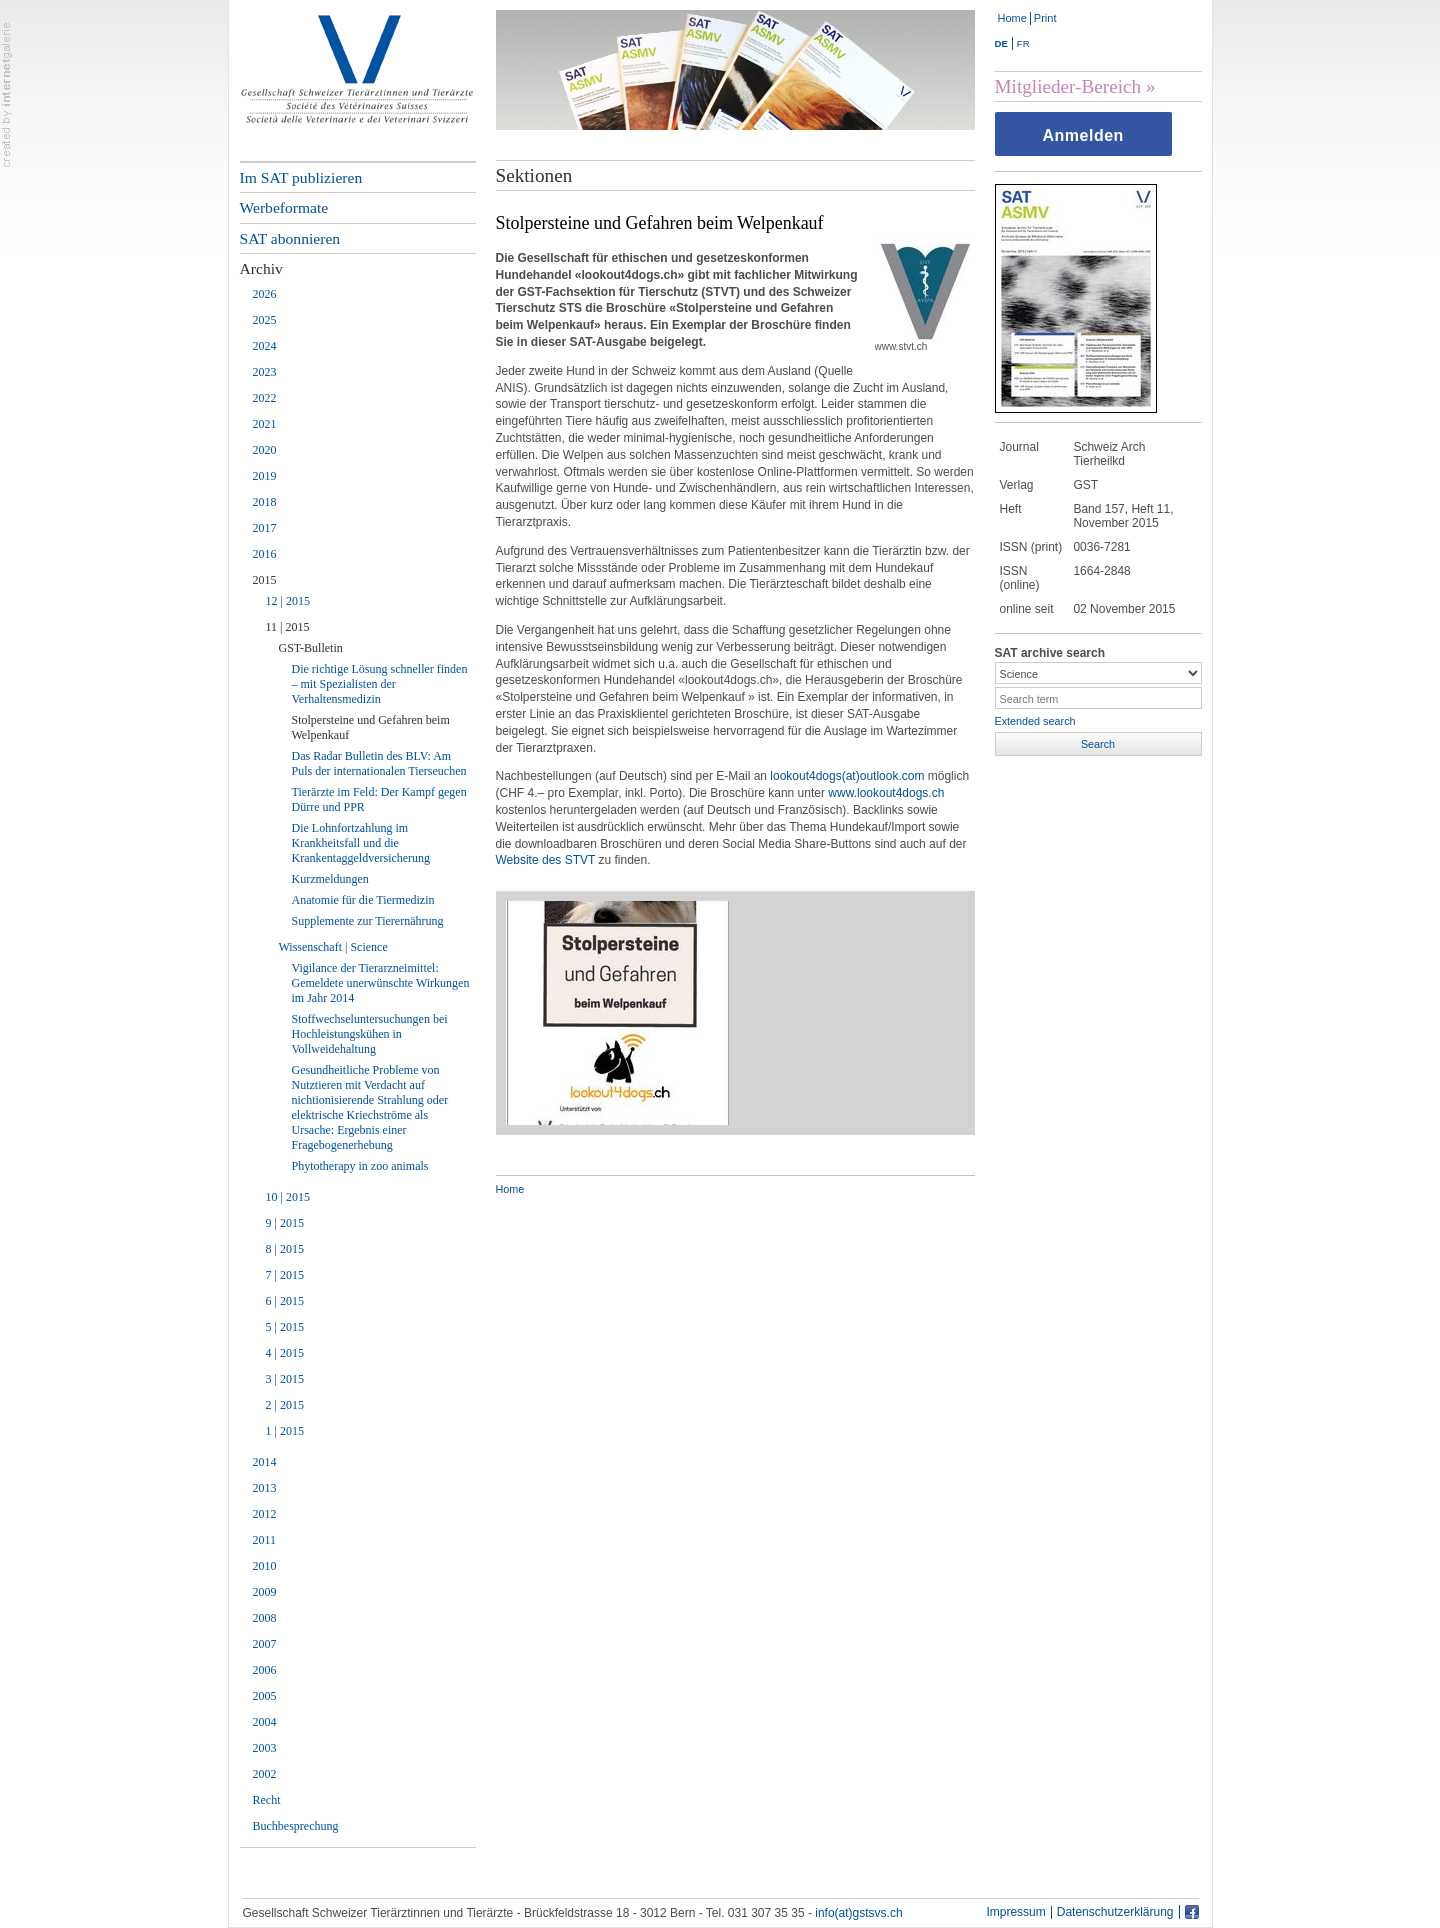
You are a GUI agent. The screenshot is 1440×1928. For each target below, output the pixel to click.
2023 (265, 372)
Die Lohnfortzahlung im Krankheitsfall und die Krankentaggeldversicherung (361, 843)
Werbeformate (284, 207)
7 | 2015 (285, 1275)
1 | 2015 (285, 1431)
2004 (265, 1722)
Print (1045, 18)
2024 (265, 346)
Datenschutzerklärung (1115, 1912)
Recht (267, 1800)
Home (1012, 18)
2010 (265, 1566)
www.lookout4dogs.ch (886, 793)
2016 (265, 554)
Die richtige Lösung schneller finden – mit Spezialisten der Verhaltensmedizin (380, 684)
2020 (265, 450)
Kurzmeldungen (330, 879)
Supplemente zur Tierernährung (368, 921)
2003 (265, 1748)
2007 (265, 1644)
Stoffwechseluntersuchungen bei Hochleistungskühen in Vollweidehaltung (370, 1034)
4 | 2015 (285, 1353)
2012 (265, 1514)
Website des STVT (546, 860)
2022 (265, 398)
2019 (265, 476)
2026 (265, 294)
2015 (265, 580)
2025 (265, 320)
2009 (265, 1592)
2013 (265, 1488)
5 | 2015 (285, 1327)
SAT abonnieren (290, 238)
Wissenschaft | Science (333, 947)
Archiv (261, 268)
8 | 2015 (285, 1249)
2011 (265, 1540)
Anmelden (1083, 135)
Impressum (1015, 1912)
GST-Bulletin (311, 648)
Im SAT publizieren (301, 177)
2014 (265, 1462)
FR (1023, 43)
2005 (265, 1696)
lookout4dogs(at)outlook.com (847, 776)
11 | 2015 (288, 627)
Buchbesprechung (296, 1826)
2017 (265, 528)
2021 (265, 424)
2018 (265, 502)
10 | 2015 (288, 1197)
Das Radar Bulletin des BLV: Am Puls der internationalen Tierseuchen (379, 763)
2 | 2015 (285, 1405)
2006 (265, 1670)
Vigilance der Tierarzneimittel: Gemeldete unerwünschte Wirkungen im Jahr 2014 (381, 983)
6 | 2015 (285, 1301)
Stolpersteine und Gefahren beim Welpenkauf (371, 727)
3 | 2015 (285, 1379)
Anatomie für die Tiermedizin (363, 900)
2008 (265, 1618)
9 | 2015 (285, 1223)
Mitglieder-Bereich (1068, 86)
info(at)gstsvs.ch (858, 1913)
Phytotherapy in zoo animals (360, 1166)
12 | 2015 (288, 601)
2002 (265, 1774)
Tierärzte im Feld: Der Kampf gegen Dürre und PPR (379, 799)
